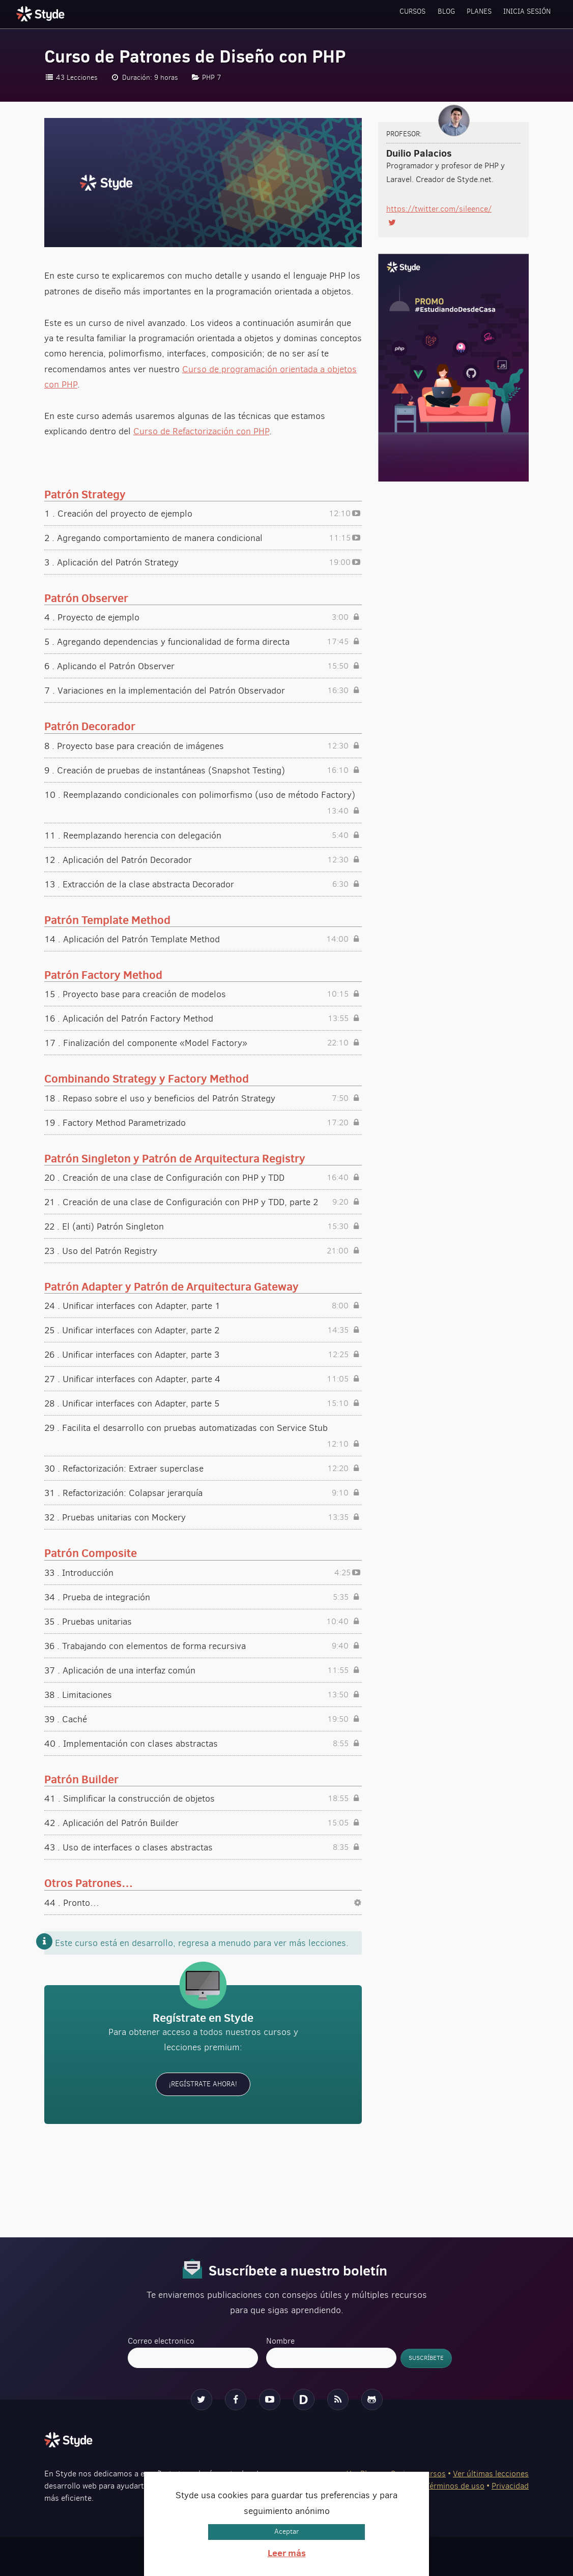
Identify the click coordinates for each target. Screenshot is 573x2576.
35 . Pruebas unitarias (203, 1621)
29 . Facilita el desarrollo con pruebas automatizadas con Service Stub (203, 1429)
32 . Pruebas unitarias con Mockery (203, 1517)
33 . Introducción (203, 1573)
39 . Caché (203, 1719)
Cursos (383, 14)
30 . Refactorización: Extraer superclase (203, 1468)
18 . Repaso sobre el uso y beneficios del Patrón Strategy (203, 1098)
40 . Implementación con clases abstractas (203, 1743)
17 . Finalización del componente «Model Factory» (203, 1043)
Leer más (287, 2553)
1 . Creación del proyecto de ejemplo (203, 513)
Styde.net (41, 13)
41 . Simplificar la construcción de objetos (203, 1798)
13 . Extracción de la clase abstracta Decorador (203, 884)
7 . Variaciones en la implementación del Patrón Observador (203, 690)
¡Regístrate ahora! (203, 2084)
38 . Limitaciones (203, 1695)
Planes (466, 14)
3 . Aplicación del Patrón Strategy (203, 562)
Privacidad (510, 2485)
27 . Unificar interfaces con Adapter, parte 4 (203, 1379)
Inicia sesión (523, 14)
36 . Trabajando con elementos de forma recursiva (203, 1646)
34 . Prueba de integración (203, 1597)
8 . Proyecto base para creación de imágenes (203, 746)
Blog (425, 14)
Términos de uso (454, 2485)
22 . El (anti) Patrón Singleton (203, 1226)
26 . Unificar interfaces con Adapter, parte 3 (203, 1354)
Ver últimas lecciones (491, 2473)
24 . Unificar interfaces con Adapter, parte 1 (203, 1306)
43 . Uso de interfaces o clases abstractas (203, 1847)
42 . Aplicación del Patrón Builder (203, 1823)
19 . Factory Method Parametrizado (203, 1123)
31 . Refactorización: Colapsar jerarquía (203, 1493)
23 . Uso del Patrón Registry (203, 1251)
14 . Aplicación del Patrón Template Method (203, 939)
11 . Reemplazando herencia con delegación (203, 835)
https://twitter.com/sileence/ (439, 208)
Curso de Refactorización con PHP (201, 431)
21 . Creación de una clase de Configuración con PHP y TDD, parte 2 (203, 1202)
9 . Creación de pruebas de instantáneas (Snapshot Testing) (203, 770)
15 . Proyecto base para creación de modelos (203, 994)
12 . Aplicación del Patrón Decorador (203, 860)
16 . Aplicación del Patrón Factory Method (203, 1018)
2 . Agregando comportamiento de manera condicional (203, 538)
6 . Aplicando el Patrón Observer (203, 666)
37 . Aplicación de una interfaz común (203, 1670)
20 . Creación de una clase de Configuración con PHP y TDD (203, 1178)
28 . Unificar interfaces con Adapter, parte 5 (203, 1403)
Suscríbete (428, 2357)
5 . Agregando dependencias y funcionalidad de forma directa (203, 642)
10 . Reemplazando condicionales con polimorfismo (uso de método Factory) (203, 796)
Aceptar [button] (286, 2531)
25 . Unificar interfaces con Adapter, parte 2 (203, 1330)
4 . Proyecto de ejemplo (203, 617)
